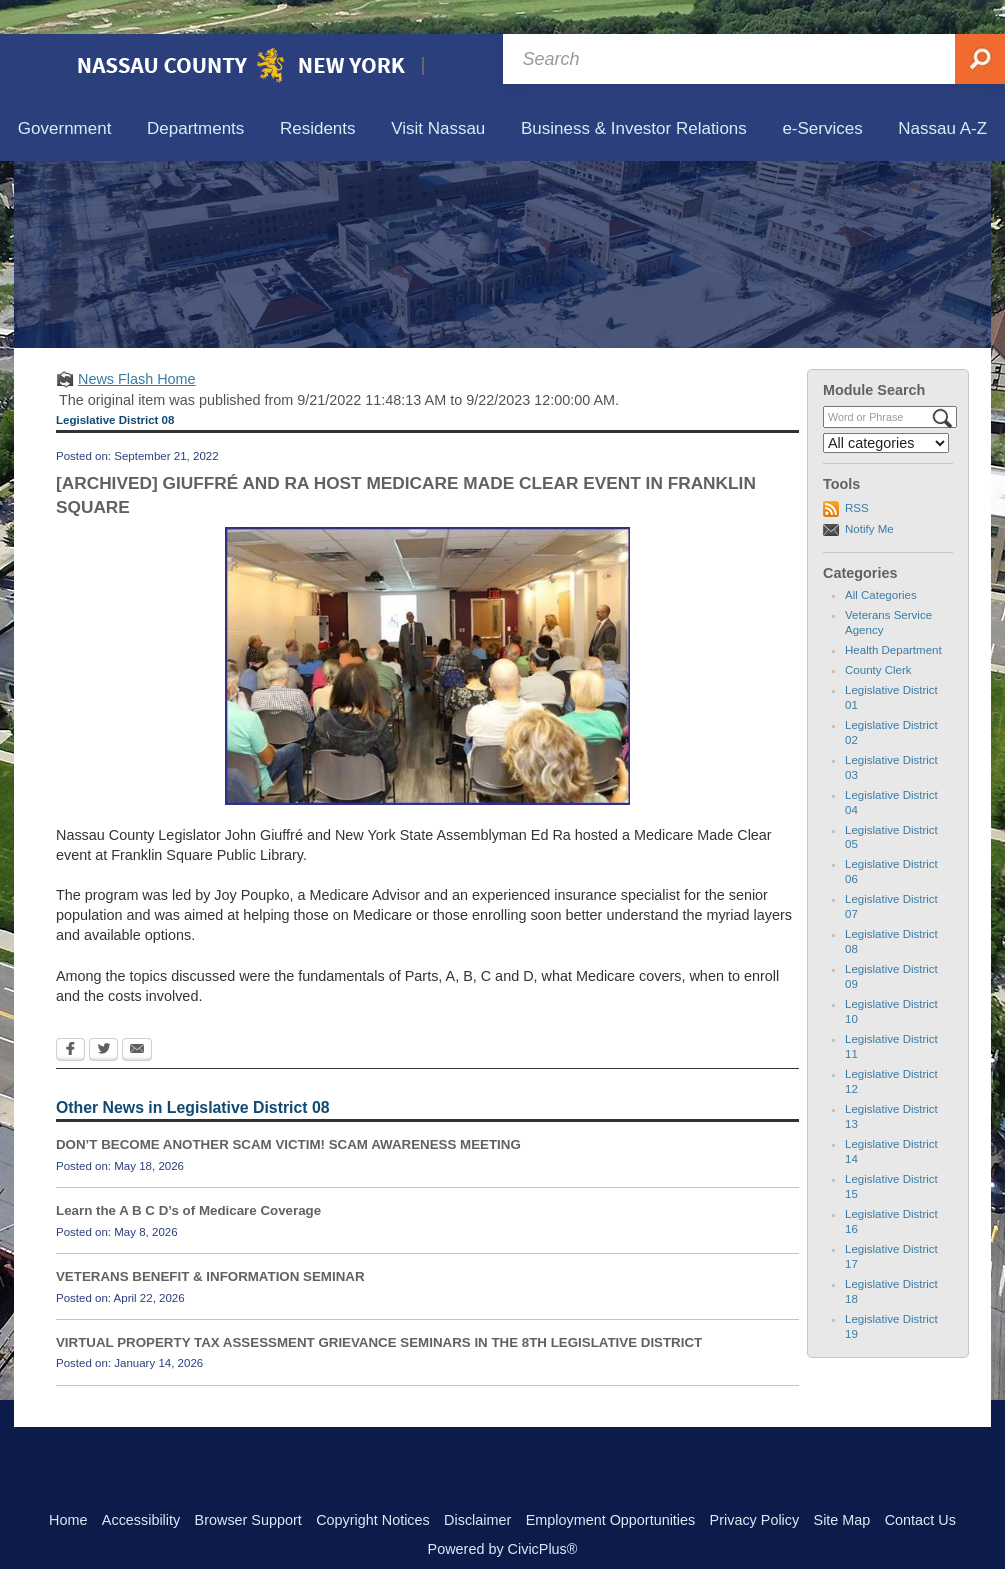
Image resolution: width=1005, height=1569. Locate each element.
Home (68, 1486)
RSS (857, 474)
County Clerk (878, 636)
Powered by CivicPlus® (503, 1515)
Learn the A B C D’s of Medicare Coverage (188, 1176)
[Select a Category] (886, 409)
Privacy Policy (755, 1486)
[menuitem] (64, 95)
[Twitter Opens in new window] (103, 1017)
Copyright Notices (373, 1486)
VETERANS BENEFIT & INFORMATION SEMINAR (210, 1242)
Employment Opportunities (611, 1486)
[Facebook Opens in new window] (70, 1017)
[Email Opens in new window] (137, 1017)
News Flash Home (137, 345)
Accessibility (141, 1486)
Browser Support (248, 1486)
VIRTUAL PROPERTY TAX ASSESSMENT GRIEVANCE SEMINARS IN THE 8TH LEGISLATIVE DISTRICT (379, 1308)
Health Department (893, 616)
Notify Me (869, 495)
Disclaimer (477, 1486)
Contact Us (920, 1486)
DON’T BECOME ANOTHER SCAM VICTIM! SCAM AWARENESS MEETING (288, 1110)
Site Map (842, 1486)
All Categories (881, 561)
